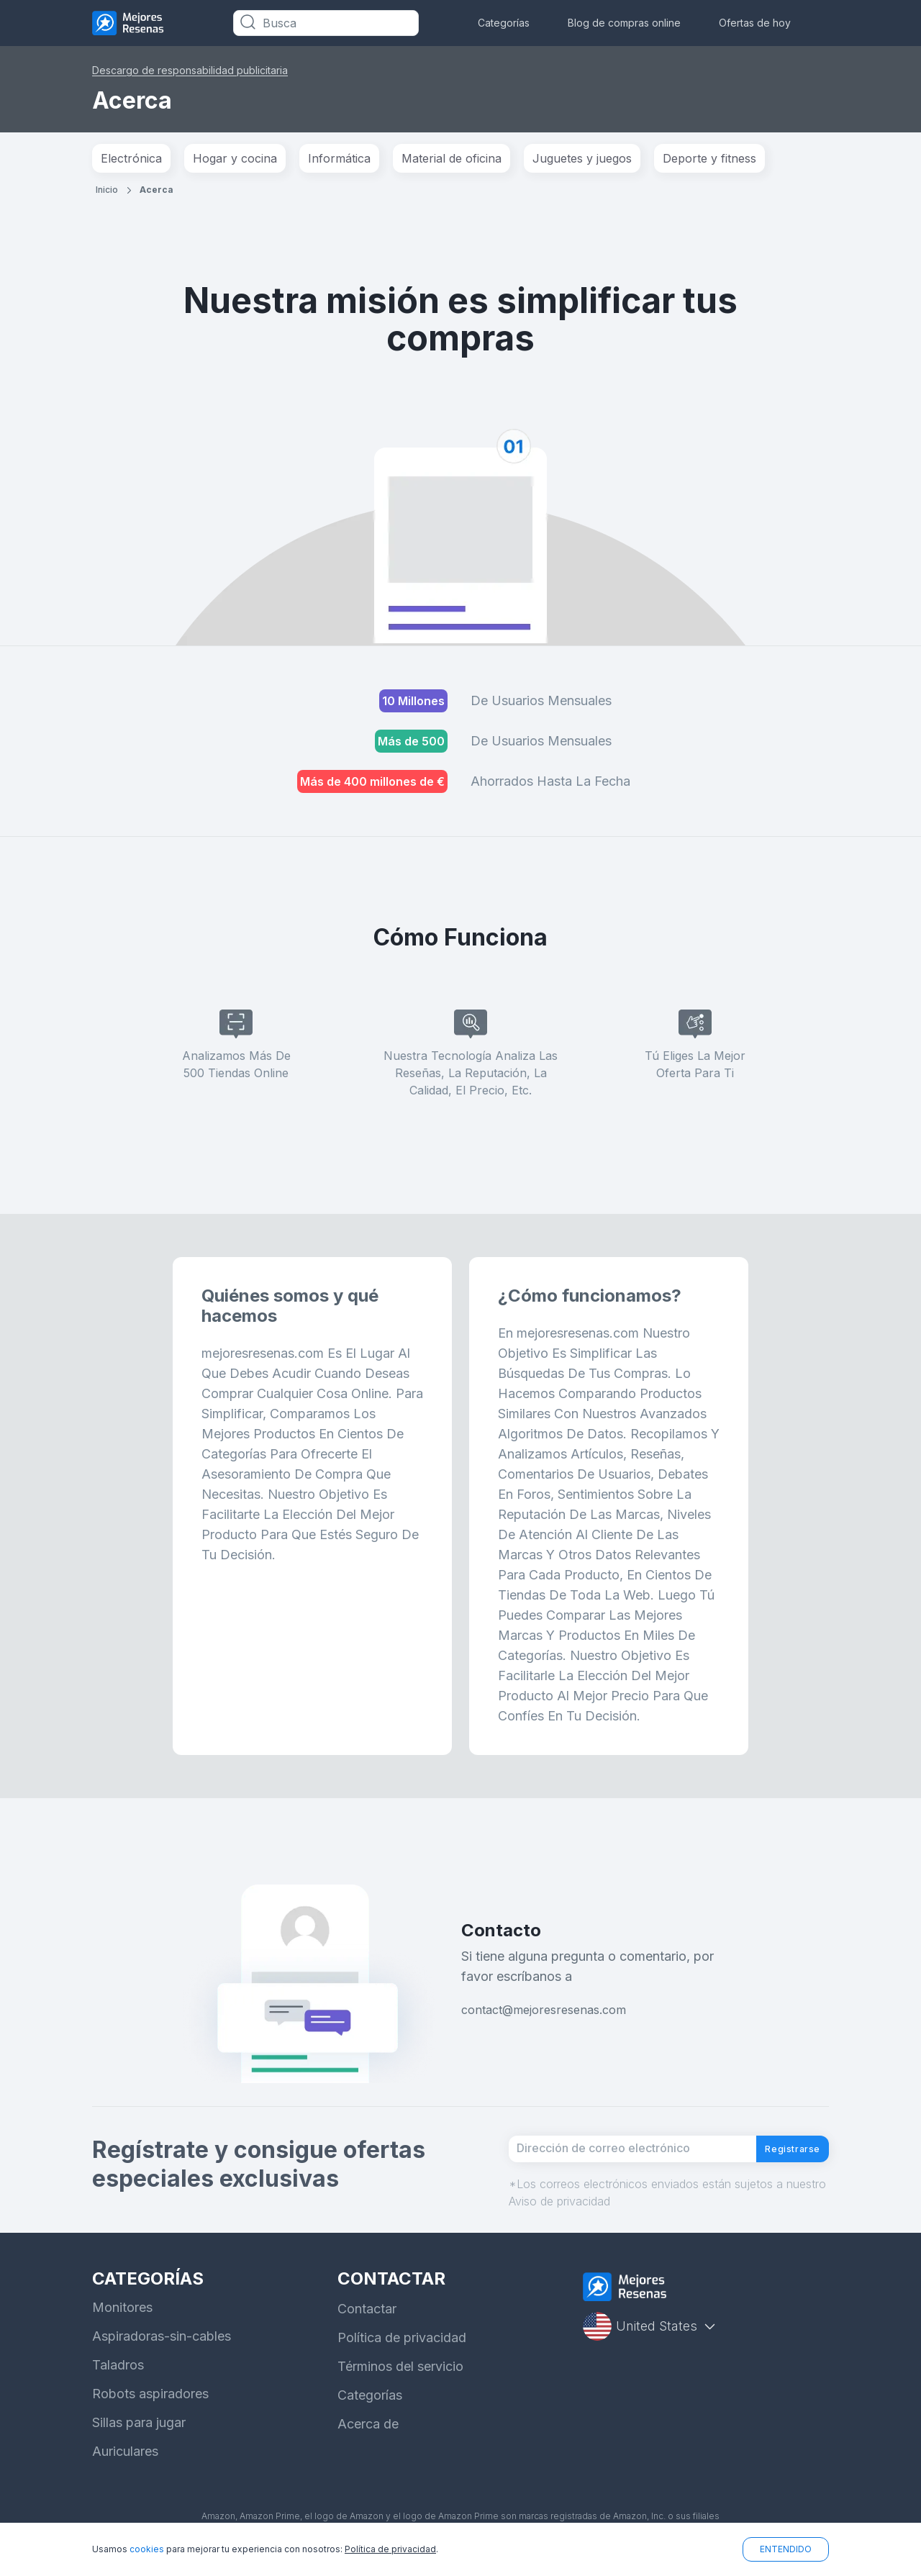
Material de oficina (451, 158)
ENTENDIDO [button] (786, 2549)
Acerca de (368, 2437)
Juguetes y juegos (582, 158)
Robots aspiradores (150, 2407)
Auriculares (125, 2464)
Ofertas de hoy (755, 23)
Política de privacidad (401, 2351)
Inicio (107, 189)
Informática (339, 158)
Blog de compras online (624, 23)
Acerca (156, 189)
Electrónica (131, 158)
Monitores (122, 2320)
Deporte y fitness (709, 158)
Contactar (366, 2322)
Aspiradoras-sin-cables (161, 2349)
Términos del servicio (400, 2379)
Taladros (118, 2378)
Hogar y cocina (235, 158)
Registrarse (780, 2156)
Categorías (504, 23)
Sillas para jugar (139, 2436)
